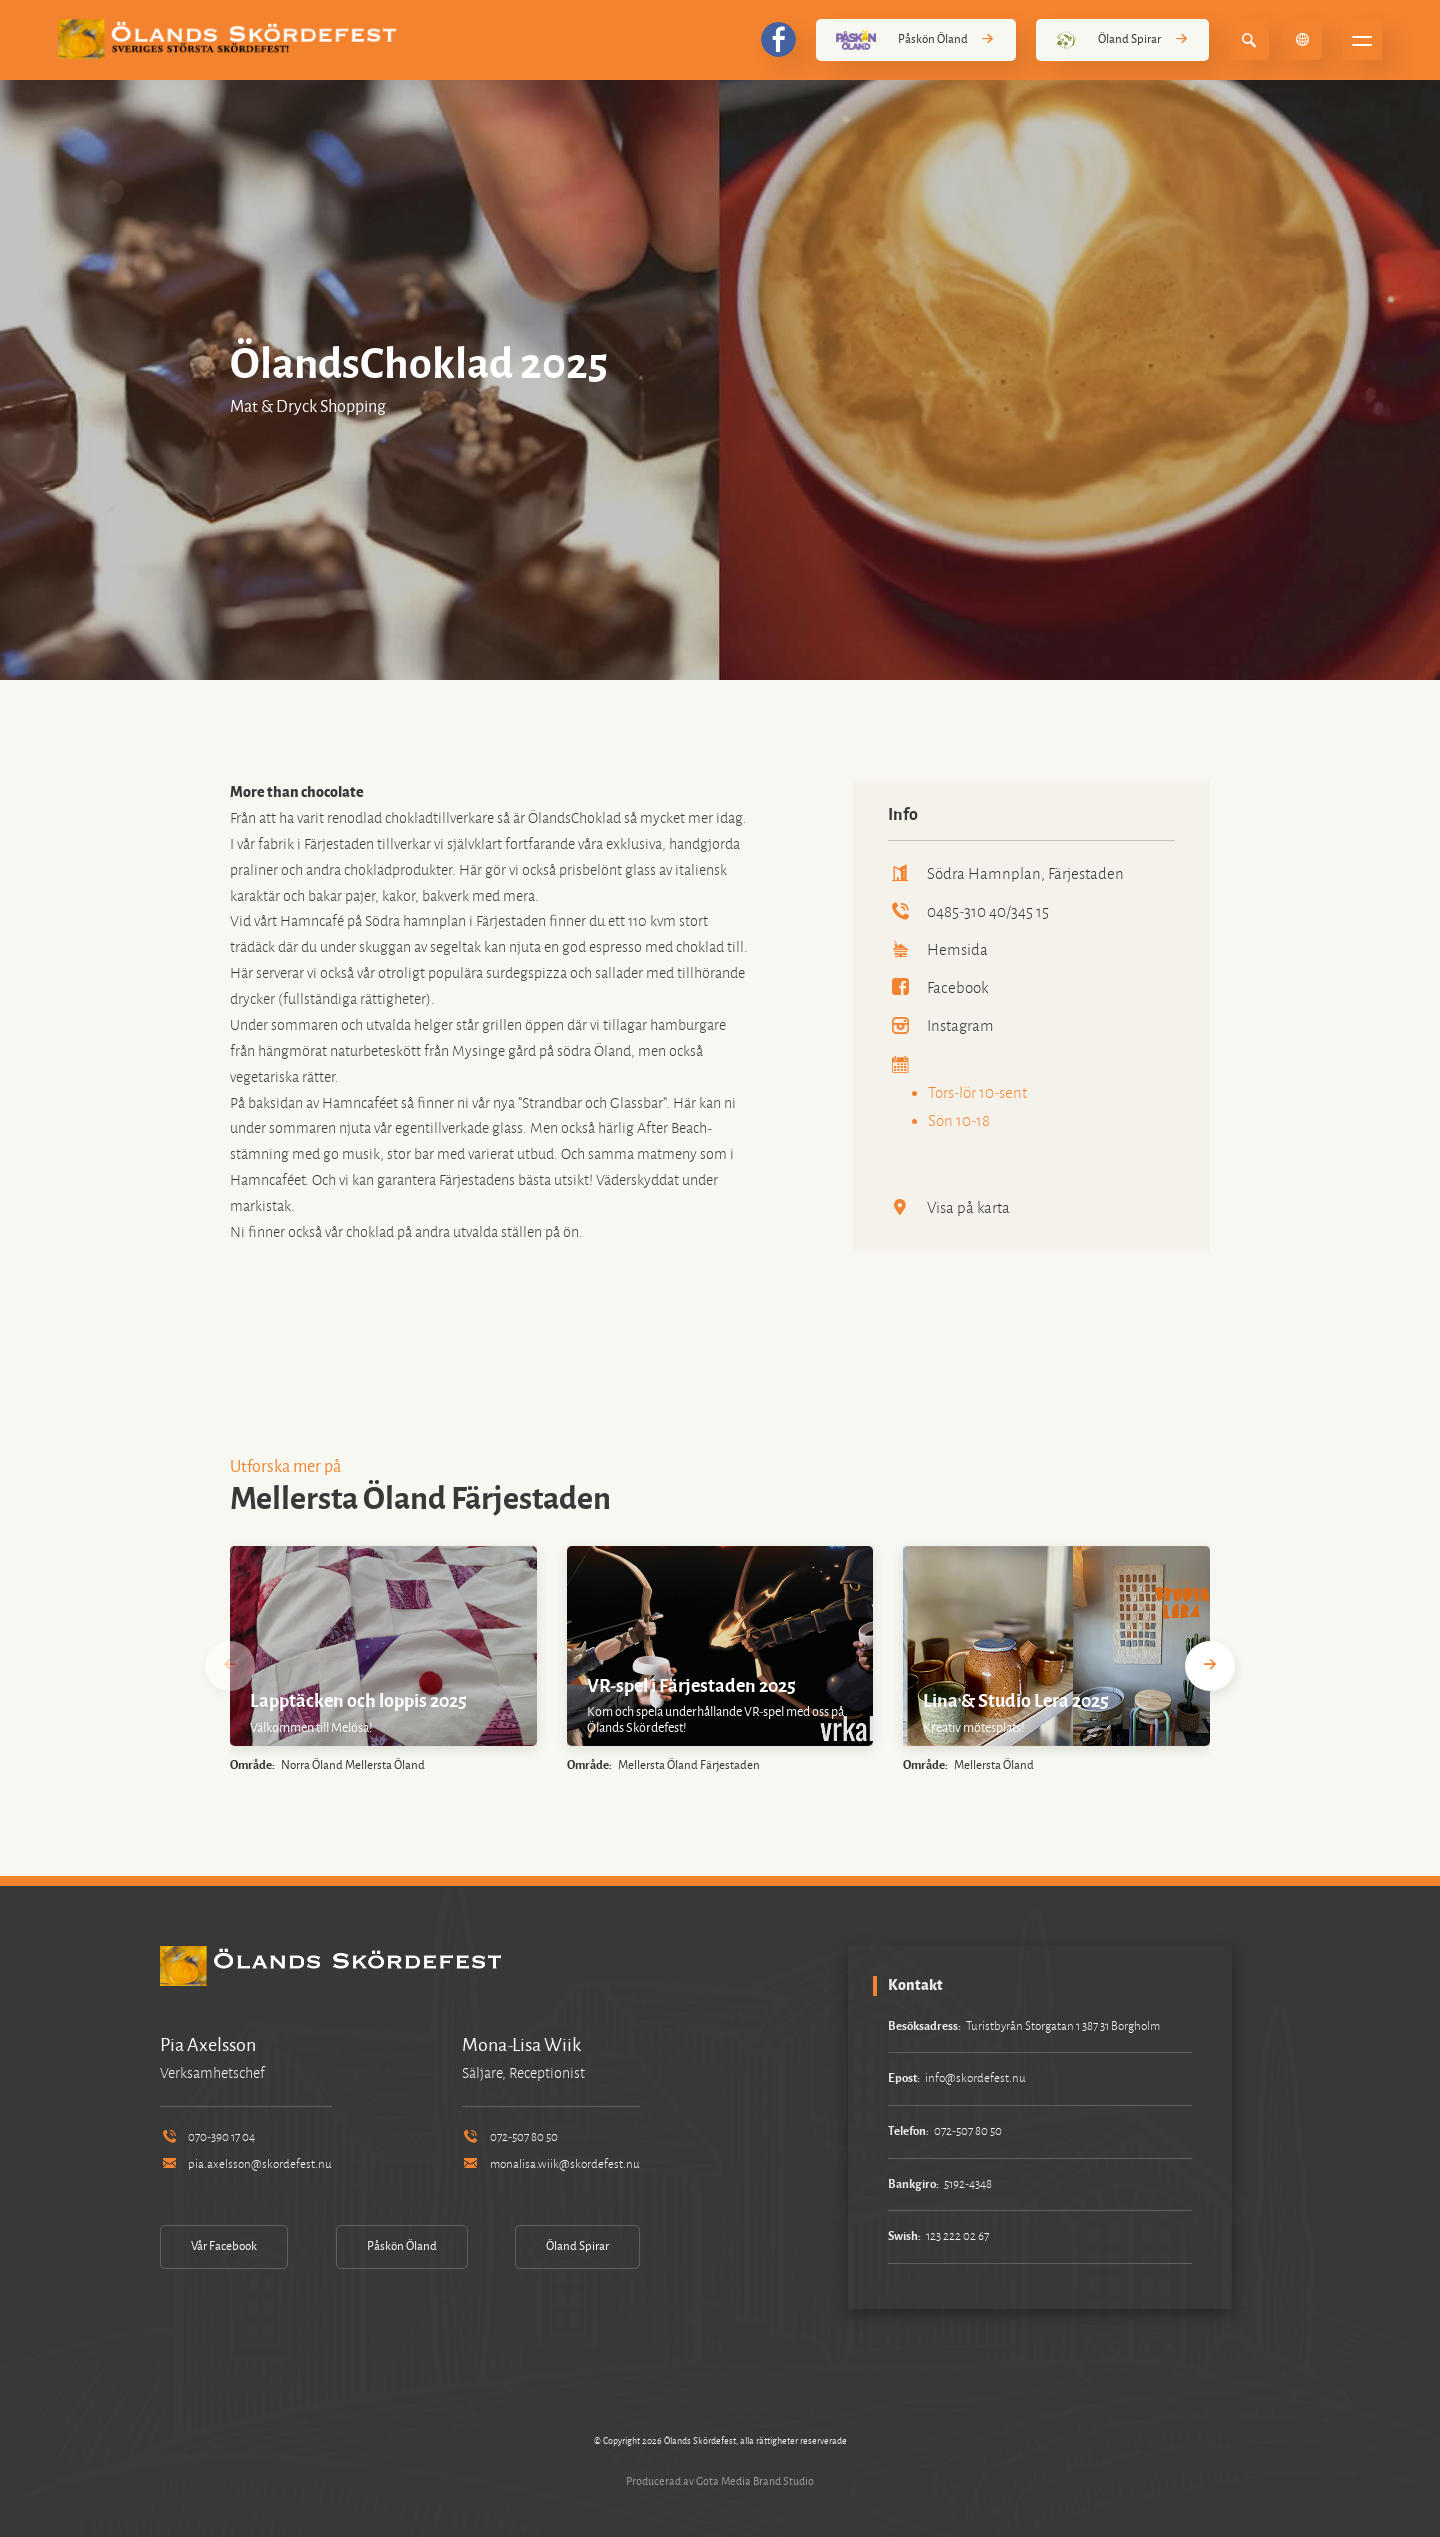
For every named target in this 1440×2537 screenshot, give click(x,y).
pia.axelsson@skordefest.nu (246, 2164)
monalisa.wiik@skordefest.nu (551, 2164)
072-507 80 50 (510, 2137)
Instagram (941, 1025)
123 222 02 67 (957, 2236)
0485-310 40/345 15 (968, 911)
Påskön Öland (916, 40)
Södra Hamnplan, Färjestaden (1006, 873)
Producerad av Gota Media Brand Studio (720, 2481)
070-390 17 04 (207, 2137)
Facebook (938, 987)
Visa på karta (949, 1207)
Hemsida (938, 949)
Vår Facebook (224, 2246)
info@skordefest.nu (975, 2078)
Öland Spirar (1122, 40)
